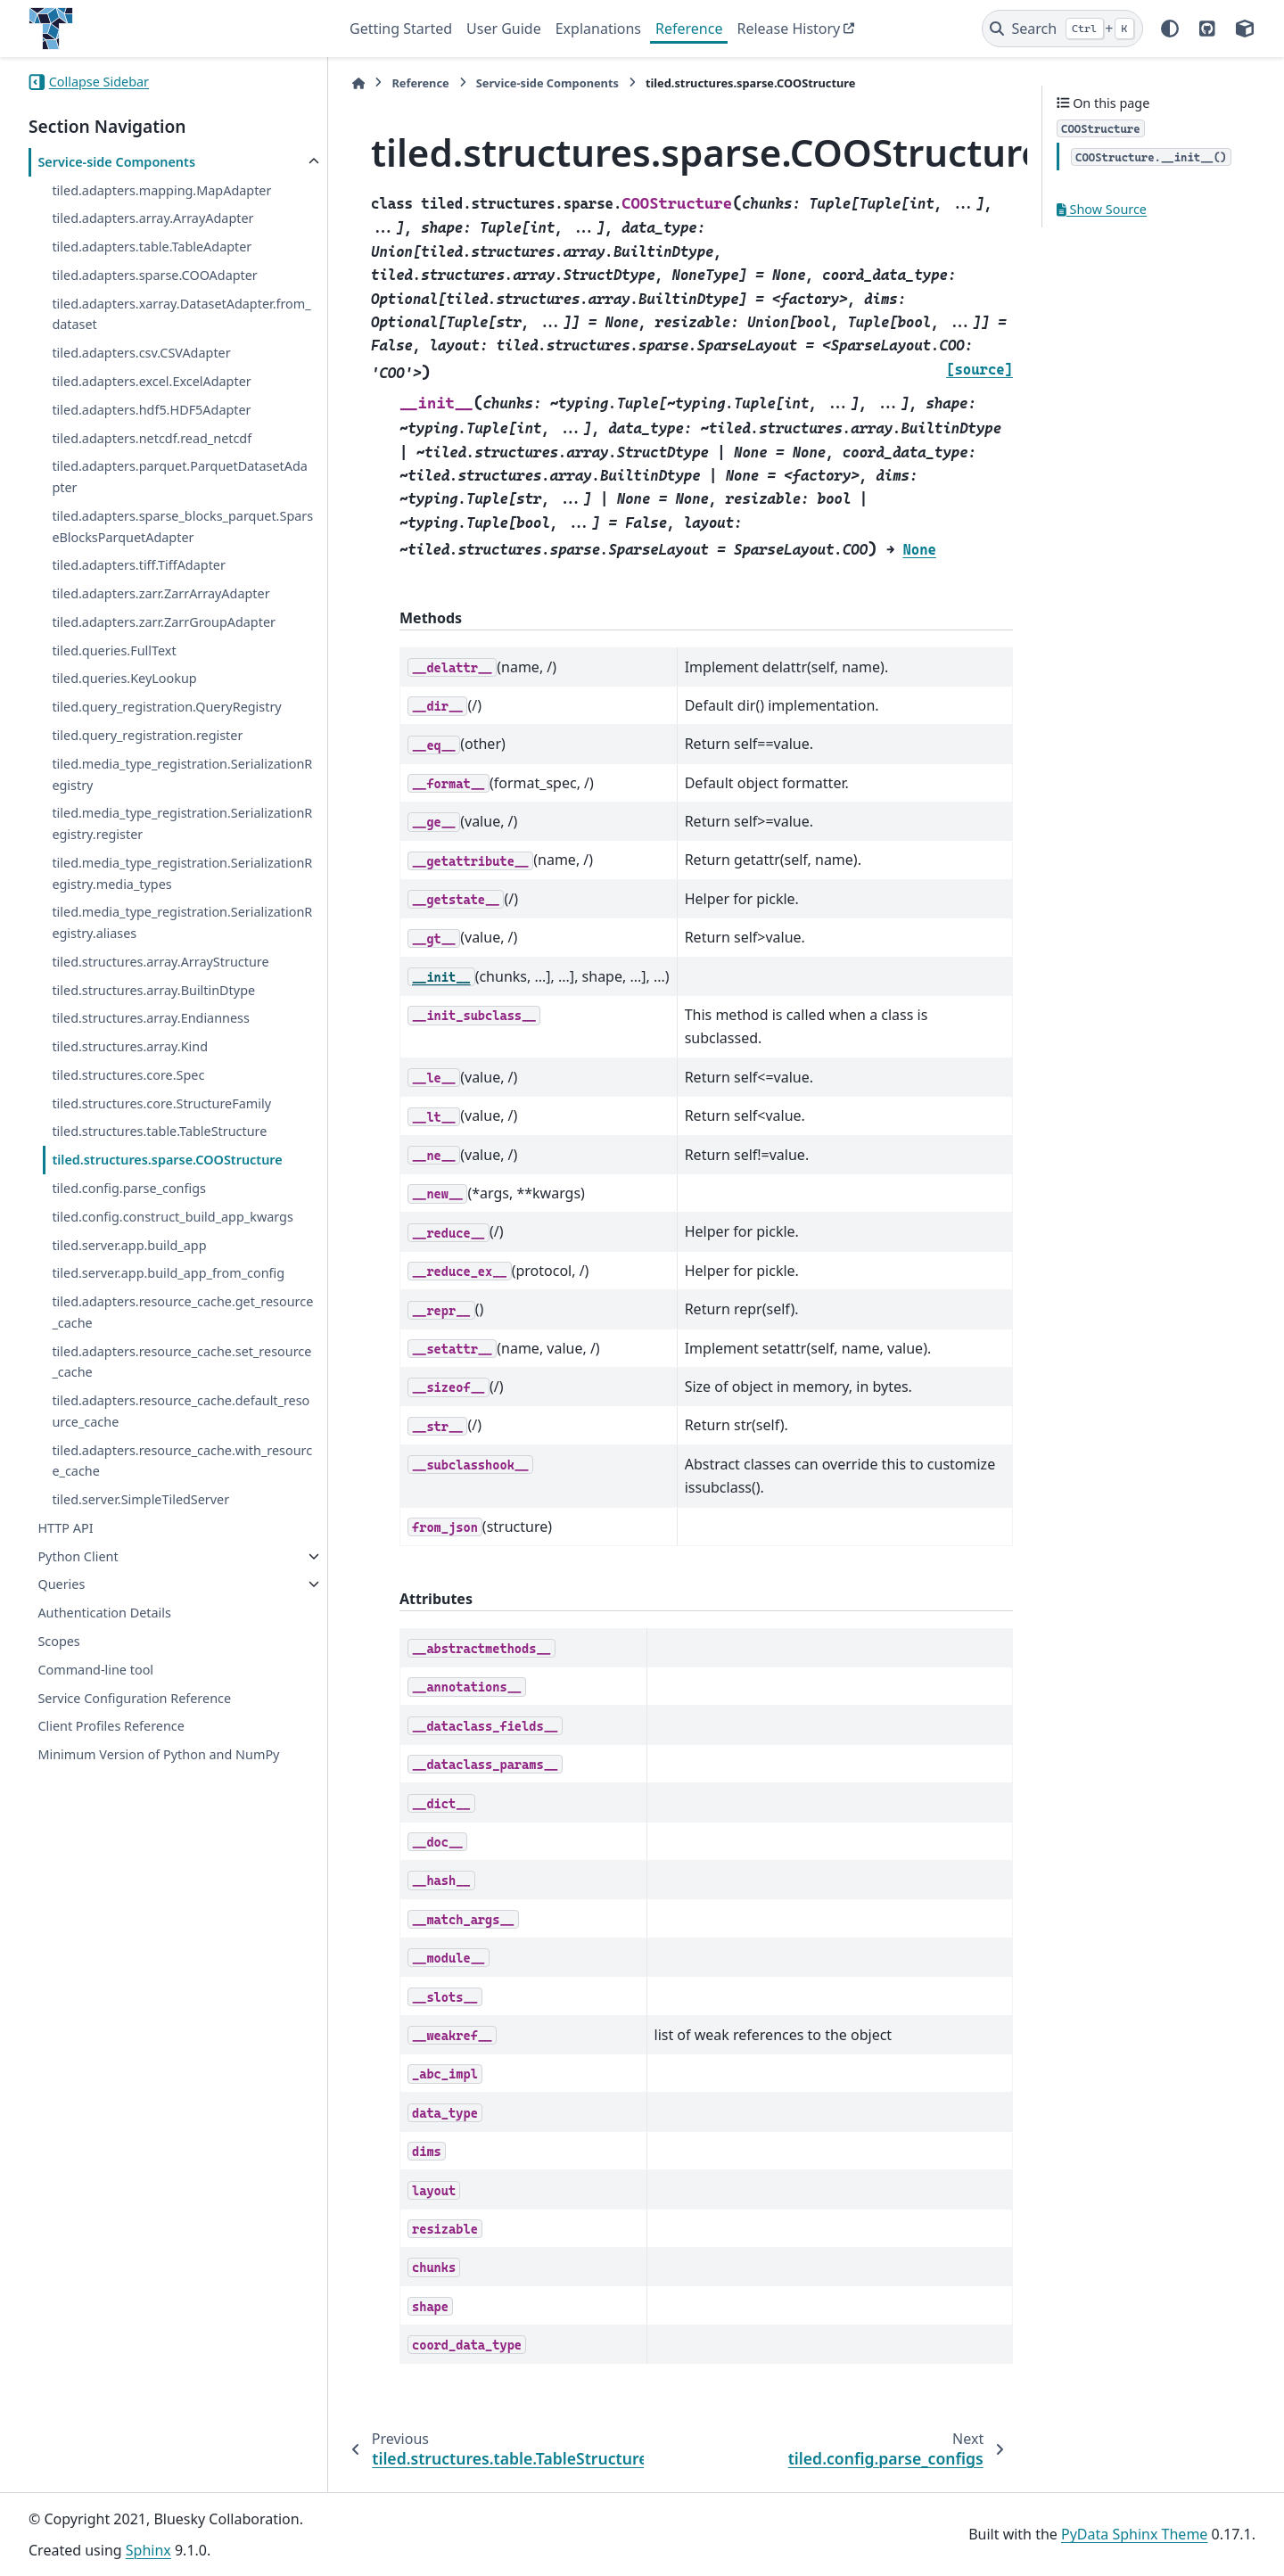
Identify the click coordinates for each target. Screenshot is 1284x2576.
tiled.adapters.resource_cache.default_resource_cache (180, 1411)
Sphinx (148, 2550)
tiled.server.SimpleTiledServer (140, 1499)
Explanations (598, 28)
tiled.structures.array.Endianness (150, 1017)
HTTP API (65, 1527)
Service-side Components (116, 161)
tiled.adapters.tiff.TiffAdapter (139, 564)
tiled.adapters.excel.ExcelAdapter (151, 381)
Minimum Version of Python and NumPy (158, 1754)
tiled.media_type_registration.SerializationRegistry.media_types (182, 873)
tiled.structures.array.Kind (130, 1046)
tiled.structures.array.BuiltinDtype (153, 990)
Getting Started (401, 28)
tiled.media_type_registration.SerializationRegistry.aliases (182, 922)
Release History (788, 28)
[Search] (1062, 28)
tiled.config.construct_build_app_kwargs (172, 1216)
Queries (61, 1584)
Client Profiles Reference (111, 1725)
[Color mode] (1170, 28)
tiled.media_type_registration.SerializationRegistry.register (182, 823)
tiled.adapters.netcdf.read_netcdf (151, 438)
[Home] (358, 83)
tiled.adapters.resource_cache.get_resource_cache (182, 1312)
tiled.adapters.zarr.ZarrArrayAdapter (160, 593)
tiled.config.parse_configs (129, 1188)
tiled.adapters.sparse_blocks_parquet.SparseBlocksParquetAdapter (182, 526)
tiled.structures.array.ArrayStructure (160, 961)
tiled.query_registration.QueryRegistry (166, 706)
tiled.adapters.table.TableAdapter (151, 246)
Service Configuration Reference (134, 1698)
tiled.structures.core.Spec (128, 1074)
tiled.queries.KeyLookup (124, 678)
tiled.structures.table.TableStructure (159, 1131)
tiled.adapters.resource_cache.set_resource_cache (181, 1362)
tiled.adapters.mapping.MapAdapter (161, 190)
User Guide (503, 28)
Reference (688, 28)
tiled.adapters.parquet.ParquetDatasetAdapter (179, 476)
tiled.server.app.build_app (129, 1245)
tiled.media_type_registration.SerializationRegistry (182, 774)
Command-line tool (95, 1669)
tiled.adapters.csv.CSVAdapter (141, 352)
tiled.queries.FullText (114, 650)
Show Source (1102, 209)
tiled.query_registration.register (147, 735)
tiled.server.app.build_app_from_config (168, 1272)
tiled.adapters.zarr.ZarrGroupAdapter (164, 621)
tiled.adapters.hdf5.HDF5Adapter (151, 409)
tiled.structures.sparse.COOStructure (167, 1159)
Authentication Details (104, 1612)
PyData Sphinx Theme (1134, 2534)
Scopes (58, 1641)
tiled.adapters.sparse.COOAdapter (154, 275)
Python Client (77, 1556)
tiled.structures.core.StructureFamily (161, 1103)
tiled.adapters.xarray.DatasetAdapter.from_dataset (181, 314)
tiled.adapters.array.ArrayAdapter (152, 218)
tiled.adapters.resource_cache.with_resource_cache (182, 1461)
